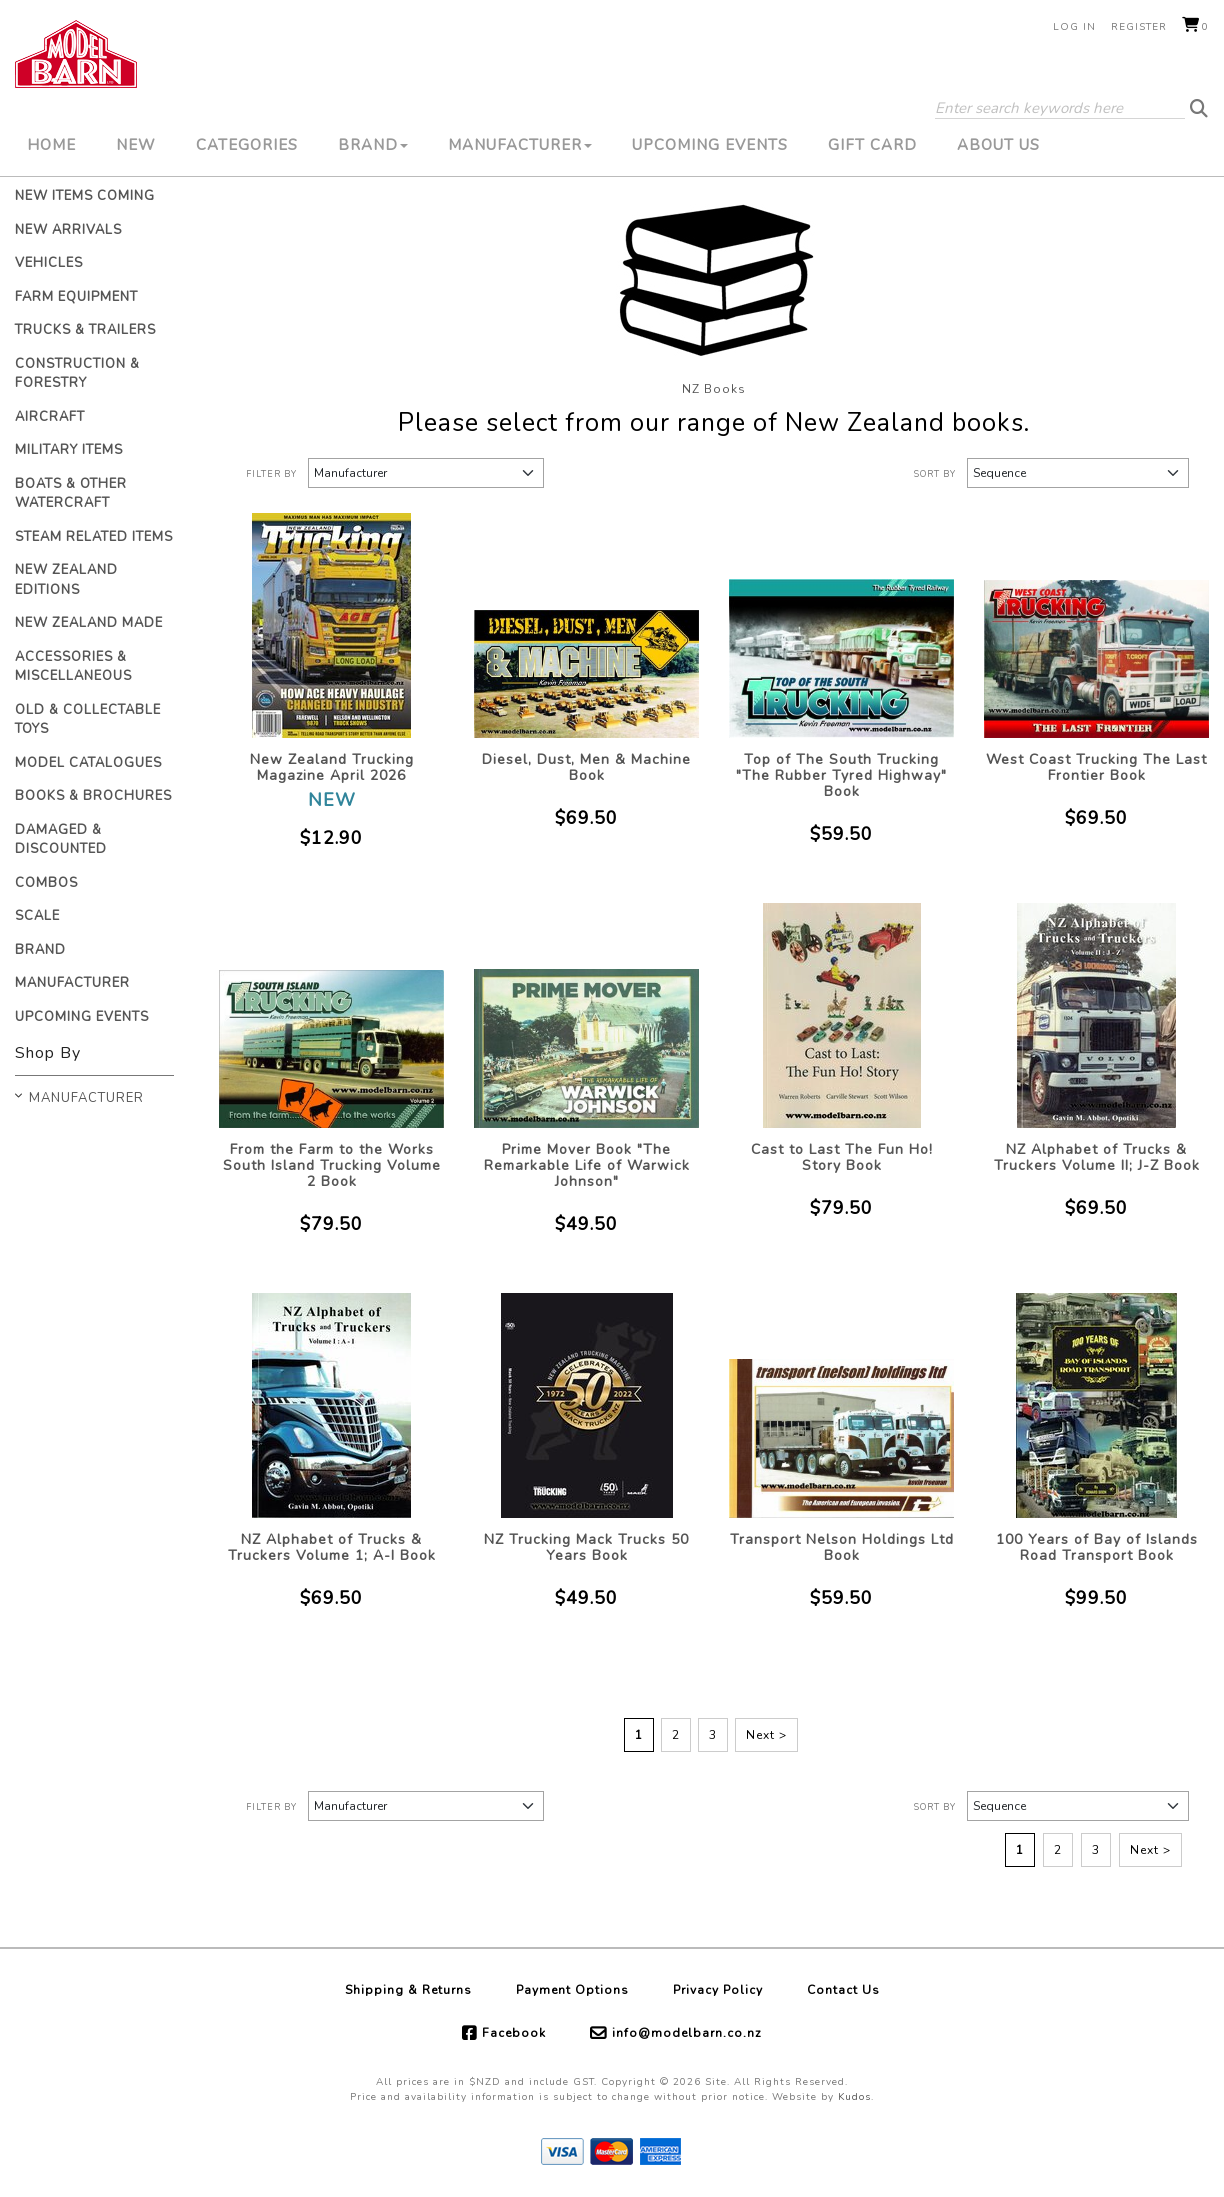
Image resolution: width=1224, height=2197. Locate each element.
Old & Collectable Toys (88, 720)
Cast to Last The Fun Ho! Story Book (842, 1157)
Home (51, 145)
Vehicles (49, 263)
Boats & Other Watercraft (71, 494)
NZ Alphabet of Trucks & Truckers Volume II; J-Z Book (1097, 1157)
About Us (998, 145)
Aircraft (50, 417)
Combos (46, 883)
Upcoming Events (710, 145)
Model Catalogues (88, 763)
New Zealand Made (89, 623)
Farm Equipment (76, 297)
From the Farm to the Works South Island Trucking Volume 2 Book (332, 1165)
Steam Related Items (94, 537)
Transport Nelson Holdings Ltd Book (842, 1547)
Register (1139, 27)
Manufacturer (520, 145)
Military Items (69, 450)
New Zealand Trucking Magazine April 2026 (332, 767)
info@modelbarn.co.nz (687, 2033)
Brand (373, 145)
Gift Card (872, 145)
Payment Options (572, 1990)
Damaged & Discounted (61, 840)
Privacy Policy (718, 1990)
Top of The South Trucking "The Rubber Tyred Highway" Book (841, 775)
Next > (766, 1735)
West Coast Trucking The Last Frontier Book (1096, 767)
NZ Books (714, 389)
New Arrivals (68, 230)
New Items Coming (85, 196)
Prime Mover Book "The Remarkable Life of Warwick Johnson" (587, 1165)
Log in (1074, 27)
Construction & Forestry (77, 374)
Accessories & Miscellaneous (73, 667)
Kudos (854, 2097)
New (136, 145)
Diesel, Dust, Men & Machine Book (586, 767)
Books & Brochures (93, 796)
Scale (37, 916)
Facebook (514, 2033)
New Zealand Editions (66, 580)
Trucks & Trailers (85, 330)
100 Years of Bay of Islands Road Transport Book (1097, 1547)
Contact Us (843, 1990)
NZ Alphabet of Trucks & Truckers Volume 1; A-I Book (332, 1547)
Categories (247, 145)
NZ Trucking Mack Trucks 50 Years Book (586, 1547)
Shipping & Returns (408, 1990)
